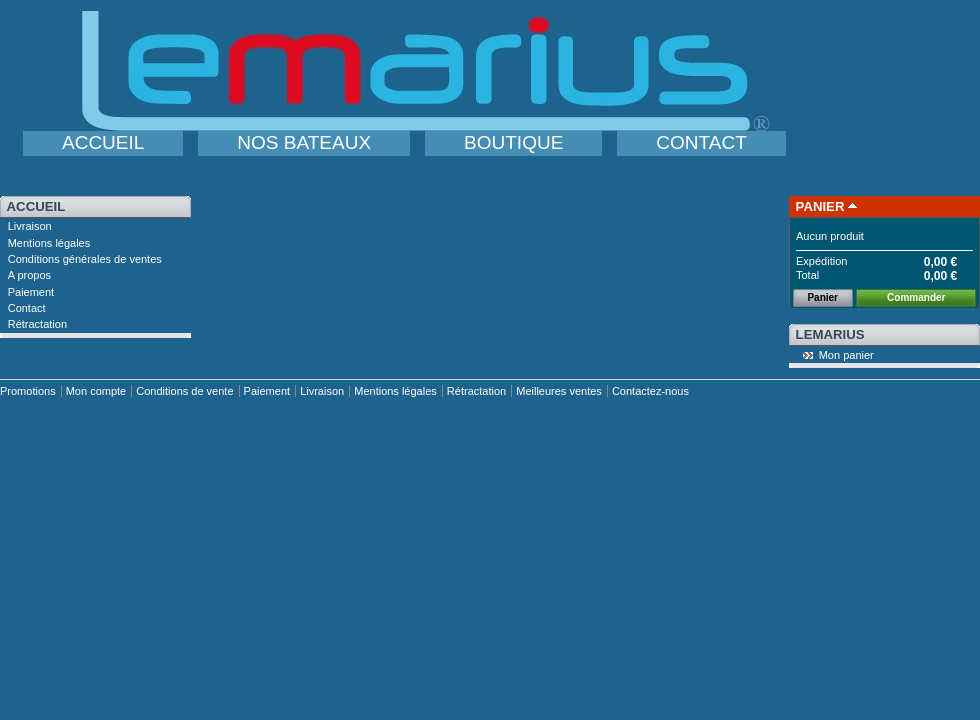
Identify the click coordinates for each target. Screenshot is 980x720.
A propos (29, 275)
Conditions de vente (184, 391)
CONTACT (701, 142)
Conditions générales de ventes (85, 259)
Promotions (28, 391)
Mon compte (96, 391)
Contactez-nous (650, 391)
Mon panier (846, 355)
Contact (27, 308)
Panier (820, 206)
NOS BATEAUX (304, 142)
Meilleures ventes (559, 391)
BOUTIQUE (513, 142)
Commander (916, 297)
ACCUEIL (103, 142)
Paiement (31, 292)
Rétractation (37, 324)
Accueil (36, 206)
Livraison (30, 226)
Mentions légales (49, 243)
